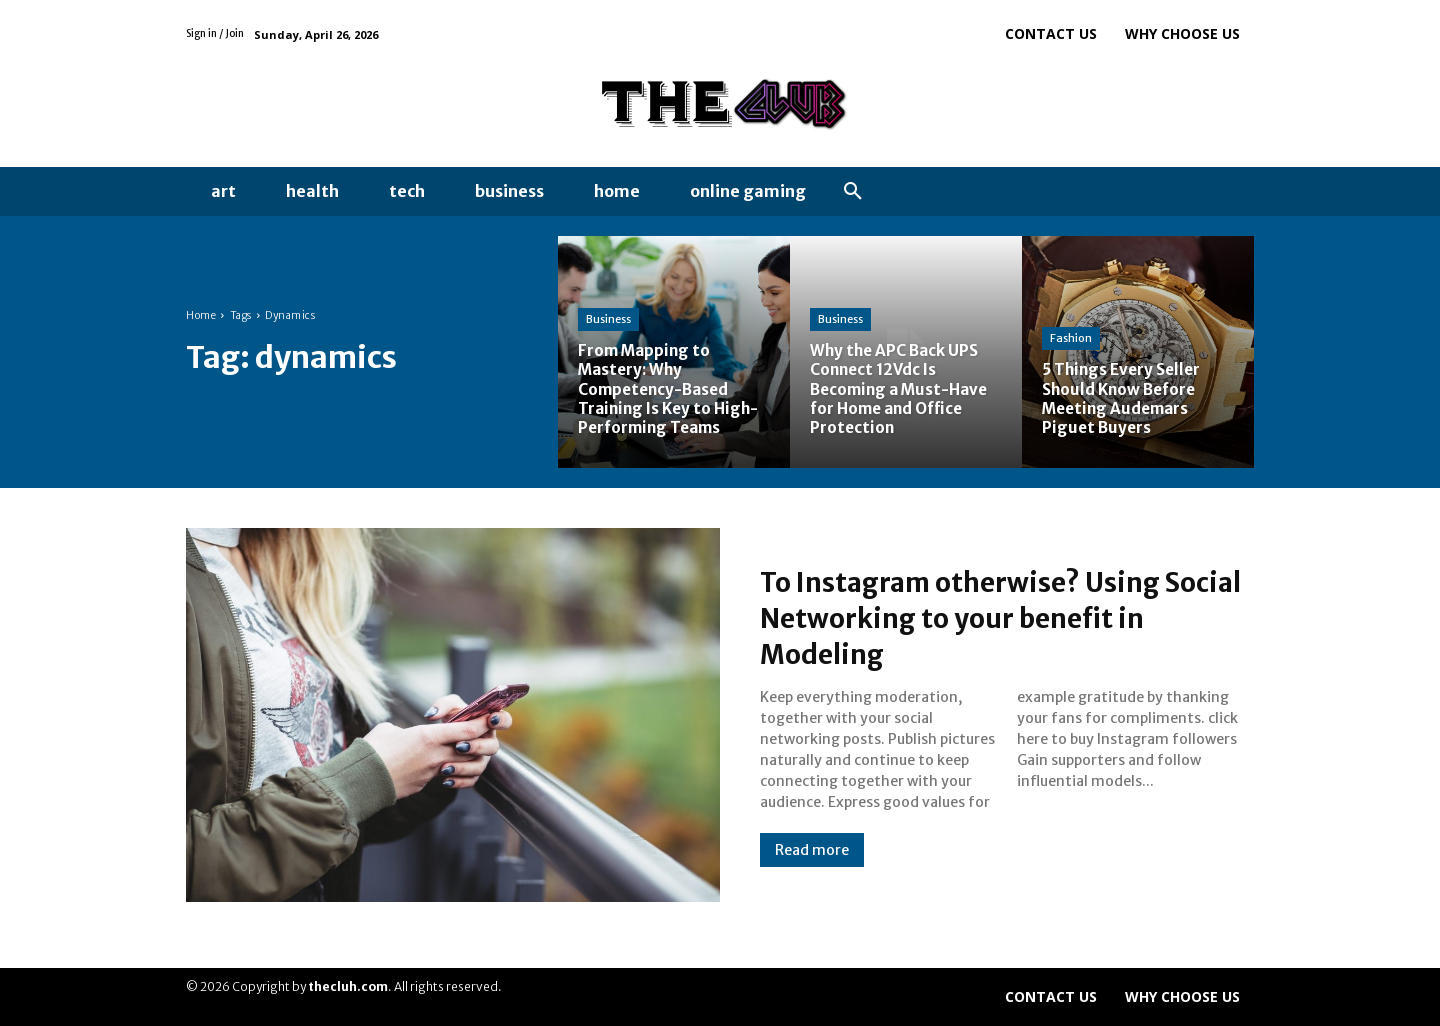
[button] (853, 192)
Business (608, 319)
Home (201, 315)
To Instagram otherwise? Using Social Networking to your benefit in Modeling (1004, 617)
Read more (812, 850)
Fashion (1071, 338)
